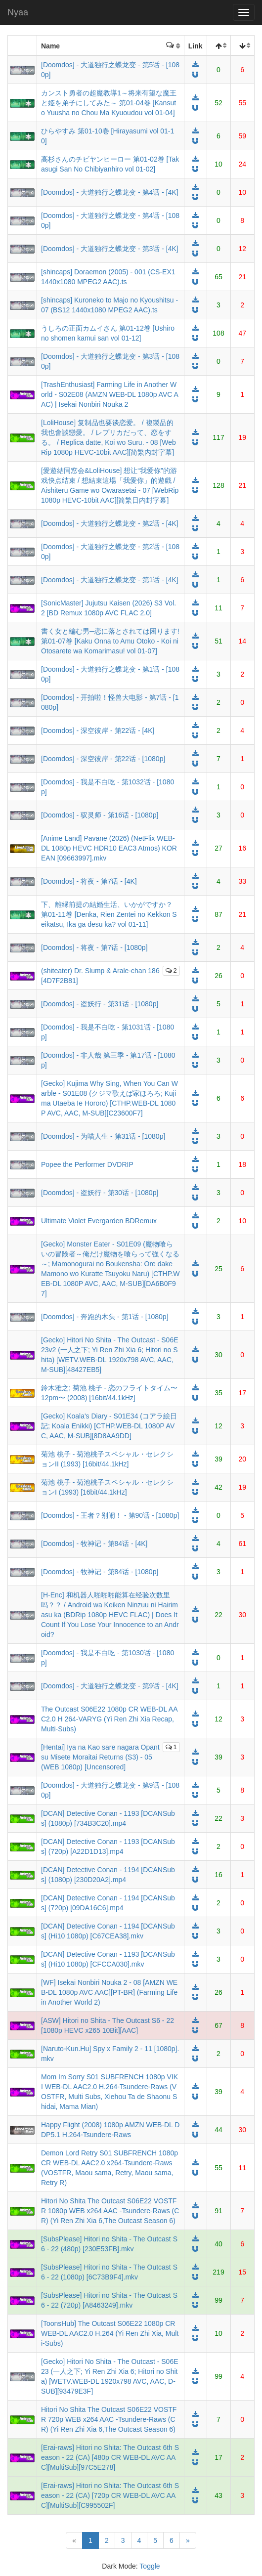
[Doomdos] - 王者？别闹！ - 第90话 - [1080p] (110, 1515)
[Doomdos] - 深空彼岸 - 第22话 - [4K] (98, 730)
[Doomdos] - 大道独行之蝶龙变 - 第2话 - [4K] (109, 523)
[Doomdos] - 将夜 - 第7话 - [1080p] (94, 947)
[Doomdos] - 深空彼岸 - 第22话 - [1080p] (103, 759)
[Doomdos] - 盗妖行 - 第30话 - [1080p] (99, 1193)
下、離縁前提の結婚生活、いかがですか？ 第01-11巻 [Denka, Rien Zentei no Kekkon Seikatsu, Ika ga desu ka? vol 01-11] (109, 914)
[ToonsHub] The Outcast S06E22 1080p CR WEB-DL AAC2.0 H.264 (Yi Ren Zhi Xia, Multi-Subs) (109, 2333)
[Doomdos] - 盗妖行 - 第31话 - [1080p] (99, 1004)
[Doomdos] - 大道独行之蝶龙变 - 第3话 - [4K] (109, 249)
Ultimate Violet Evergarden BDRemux (99, 1221)
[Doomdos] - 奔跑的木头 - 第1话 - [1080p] (105, 1317)
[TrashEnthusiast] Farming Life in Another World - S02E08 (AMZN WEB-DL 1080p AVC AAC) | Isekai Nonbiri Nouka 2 (109, 394)
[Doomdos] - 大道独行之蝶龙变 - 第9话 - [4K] (109, 1686)
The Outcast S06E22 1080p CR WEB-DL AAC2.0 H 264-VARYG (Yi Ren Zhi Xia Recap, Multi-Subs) (109, 1719)
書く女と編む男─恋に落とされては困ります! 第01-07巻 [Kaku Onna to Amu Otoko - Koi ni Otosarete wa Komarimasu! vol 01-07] (110, 641)
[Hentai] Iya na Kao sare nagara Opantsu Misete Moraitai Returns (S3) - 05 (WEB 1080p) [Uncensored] (100, 1757)
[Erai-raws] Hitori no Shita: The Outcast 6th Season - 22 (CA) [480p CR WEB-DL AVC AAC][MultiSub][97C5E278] (110, 2457)
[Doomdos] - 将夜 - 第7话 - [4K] (89, 881)
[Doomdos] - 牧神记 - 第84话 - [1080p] (99, 1572)
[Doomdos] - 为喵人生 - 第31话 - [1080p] (103, 1136)
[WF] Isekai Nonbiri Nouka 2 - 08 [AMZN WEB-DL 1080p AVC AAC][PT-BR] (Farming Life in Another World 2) (109, 1992)
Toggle (149, 2566)
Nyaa (17, 12)
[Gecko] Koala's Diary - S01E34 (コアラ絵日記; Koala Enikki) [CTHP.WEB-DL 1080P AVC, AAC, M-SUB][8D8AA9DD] (109, 1426)
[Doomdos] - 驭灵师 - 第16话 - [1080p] (99, 815)
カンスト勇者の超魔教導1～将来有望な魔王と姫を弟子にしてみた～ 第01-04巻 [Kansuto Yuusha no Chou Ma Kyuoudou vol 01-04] (108, 103)
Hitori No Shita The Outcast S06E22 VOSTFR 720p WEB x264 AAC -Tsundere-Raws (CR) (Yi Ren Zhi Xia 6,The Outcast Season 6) (108, 2419)
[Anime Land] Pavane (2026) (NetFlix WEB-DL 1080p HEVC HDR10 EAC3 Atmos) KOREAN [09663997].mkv (109, 848)
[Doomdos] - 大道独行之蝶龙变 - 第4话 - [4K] (109, 192)
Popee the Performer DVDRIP (87, 1164)
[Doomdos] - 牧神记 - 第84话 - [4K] (94, 1543)
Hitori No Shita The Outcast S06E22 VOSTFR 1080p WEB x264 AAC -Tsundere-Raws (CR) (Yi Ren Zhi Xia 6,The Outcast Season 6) (110, 2211)
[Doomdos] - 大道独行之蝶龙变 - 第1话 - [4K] (109, 580)
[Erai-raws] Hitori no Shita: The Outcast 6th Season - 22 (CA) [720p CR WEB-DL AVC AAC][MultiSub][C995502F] (110, 2495)
